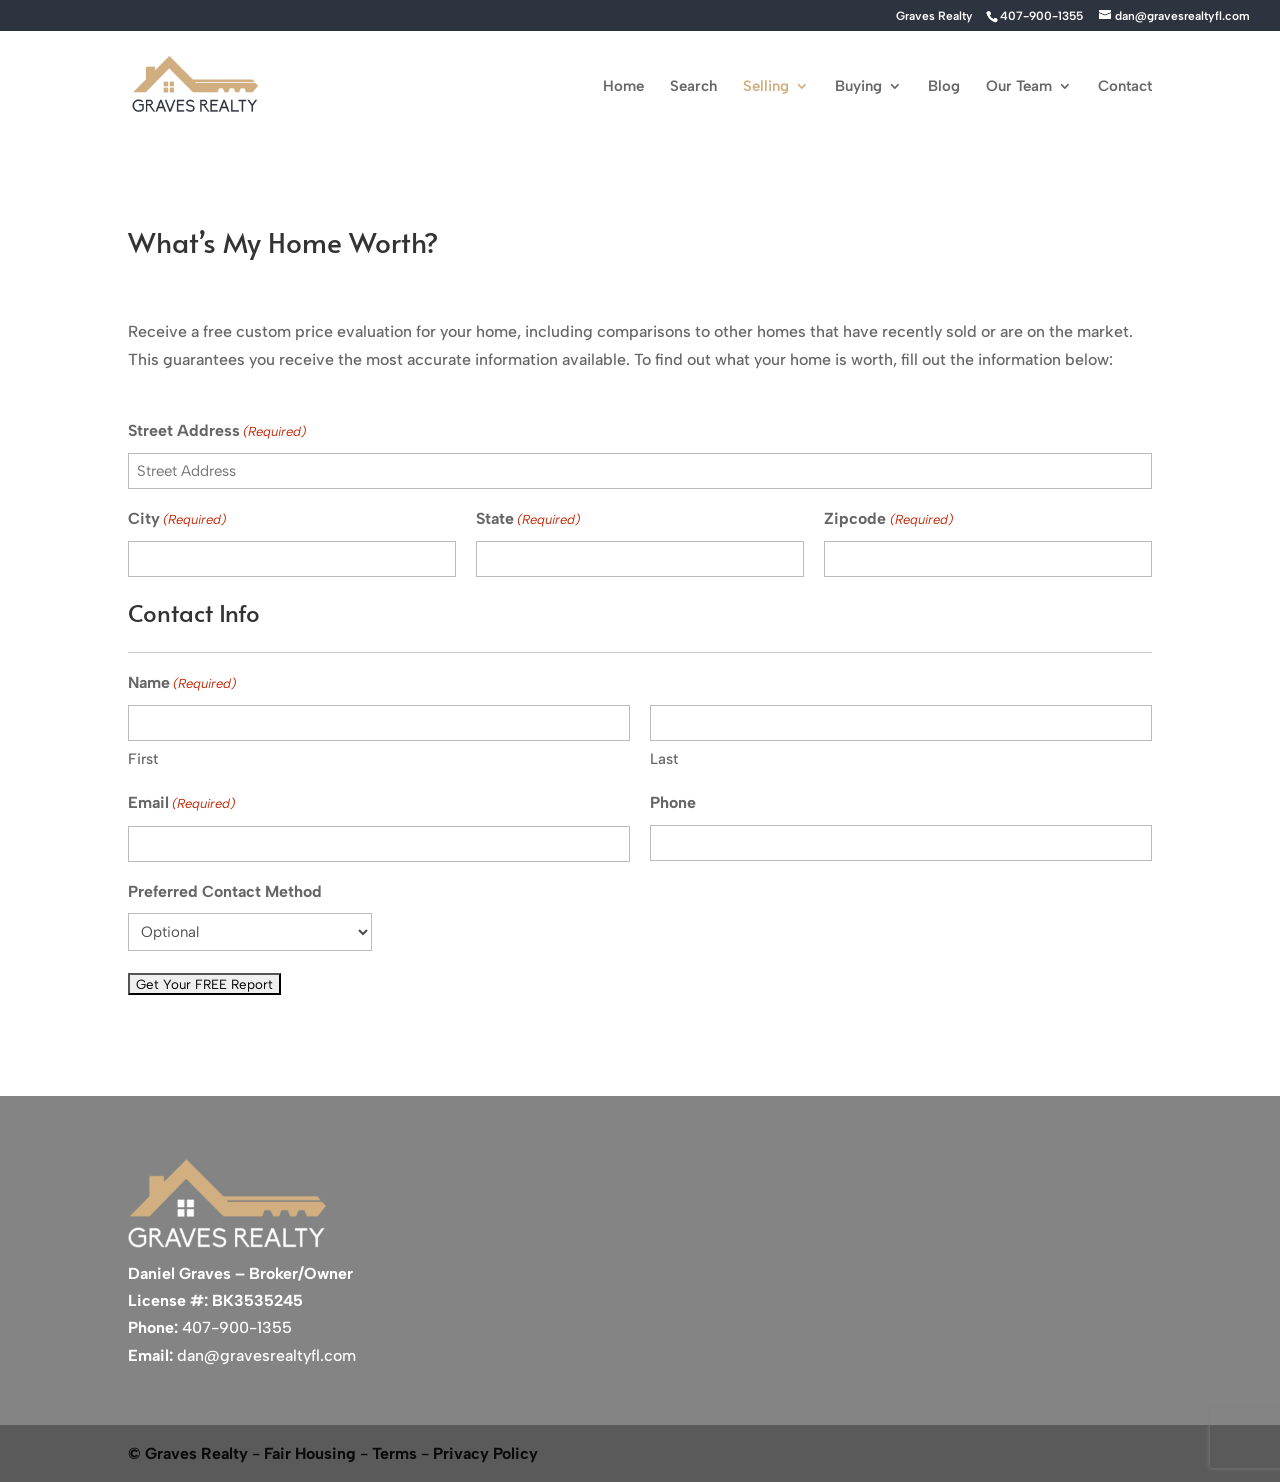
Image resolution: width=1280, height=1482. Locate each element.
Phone (673, 802)
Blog (944, 87)
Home (623, 87)
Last (664, 759)
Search (693, 87)
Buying (858, 87)
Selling (766, 87)
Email (181, 803)
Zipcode (888, 519)
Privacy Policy (485, 1453)
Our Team (1019, 87)
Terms (394, 1453)
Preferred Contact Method (225, 891)
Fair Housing (310, 1453)
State (528, 519)
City (177, 519)
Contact (1125, 87)
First (143, 759)
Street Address (217, 431)
